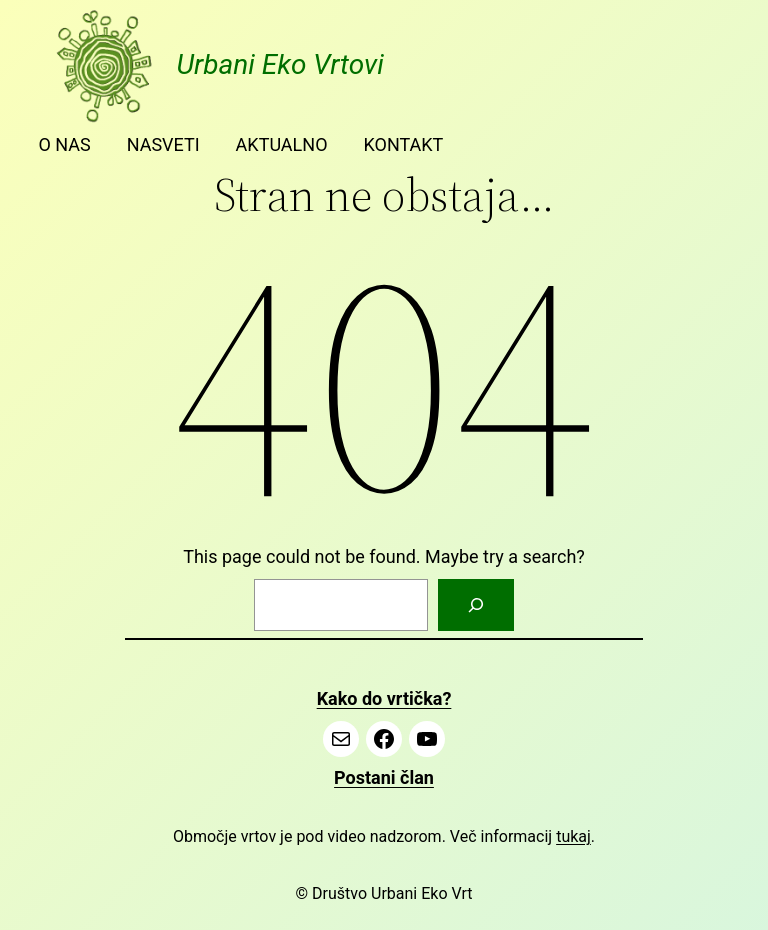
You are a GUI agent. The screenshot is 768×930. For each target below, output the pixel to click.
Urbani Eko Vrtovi (279, 64)
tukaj (573, 836)
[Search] (476, 605)
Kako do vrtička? (384, 698)
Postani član (384, 777)
